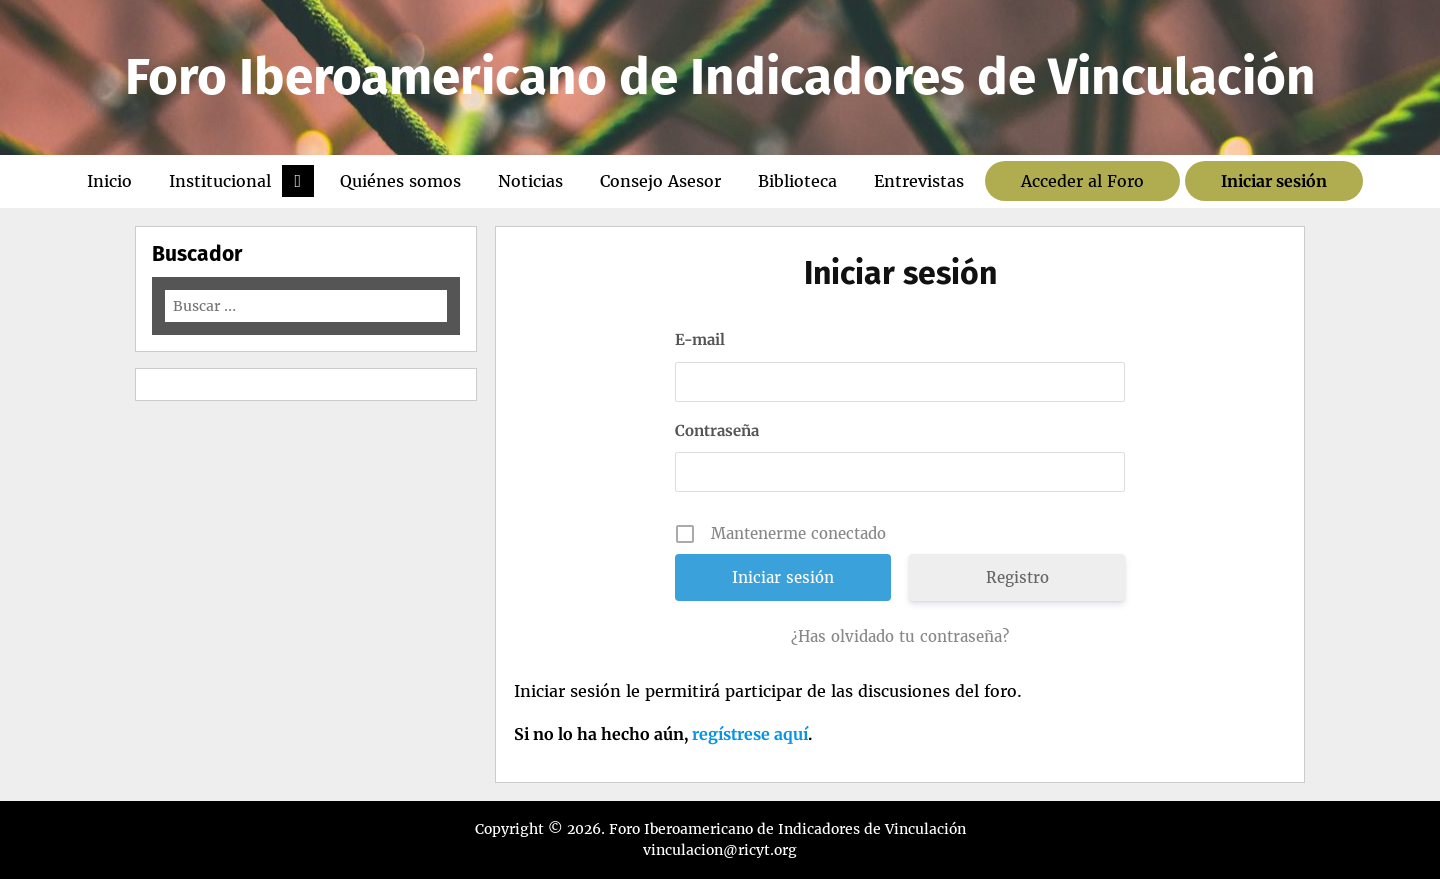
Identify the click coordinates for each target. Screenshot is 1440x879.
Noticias (530, 181)
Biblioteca (797, 181)
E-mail (700, 339)
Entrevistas (919, 181)
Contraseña (717, 430)
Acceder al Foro (1082, 181)
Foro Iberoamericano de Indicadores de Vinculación (720, 77)
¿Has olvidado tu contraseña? (900, 636)
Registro (1017, 577)
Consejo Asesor (660, 181)
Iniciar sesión (1274, 181)
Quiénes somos (400, 181)
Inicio (109, 181)
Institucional (220, 181)
